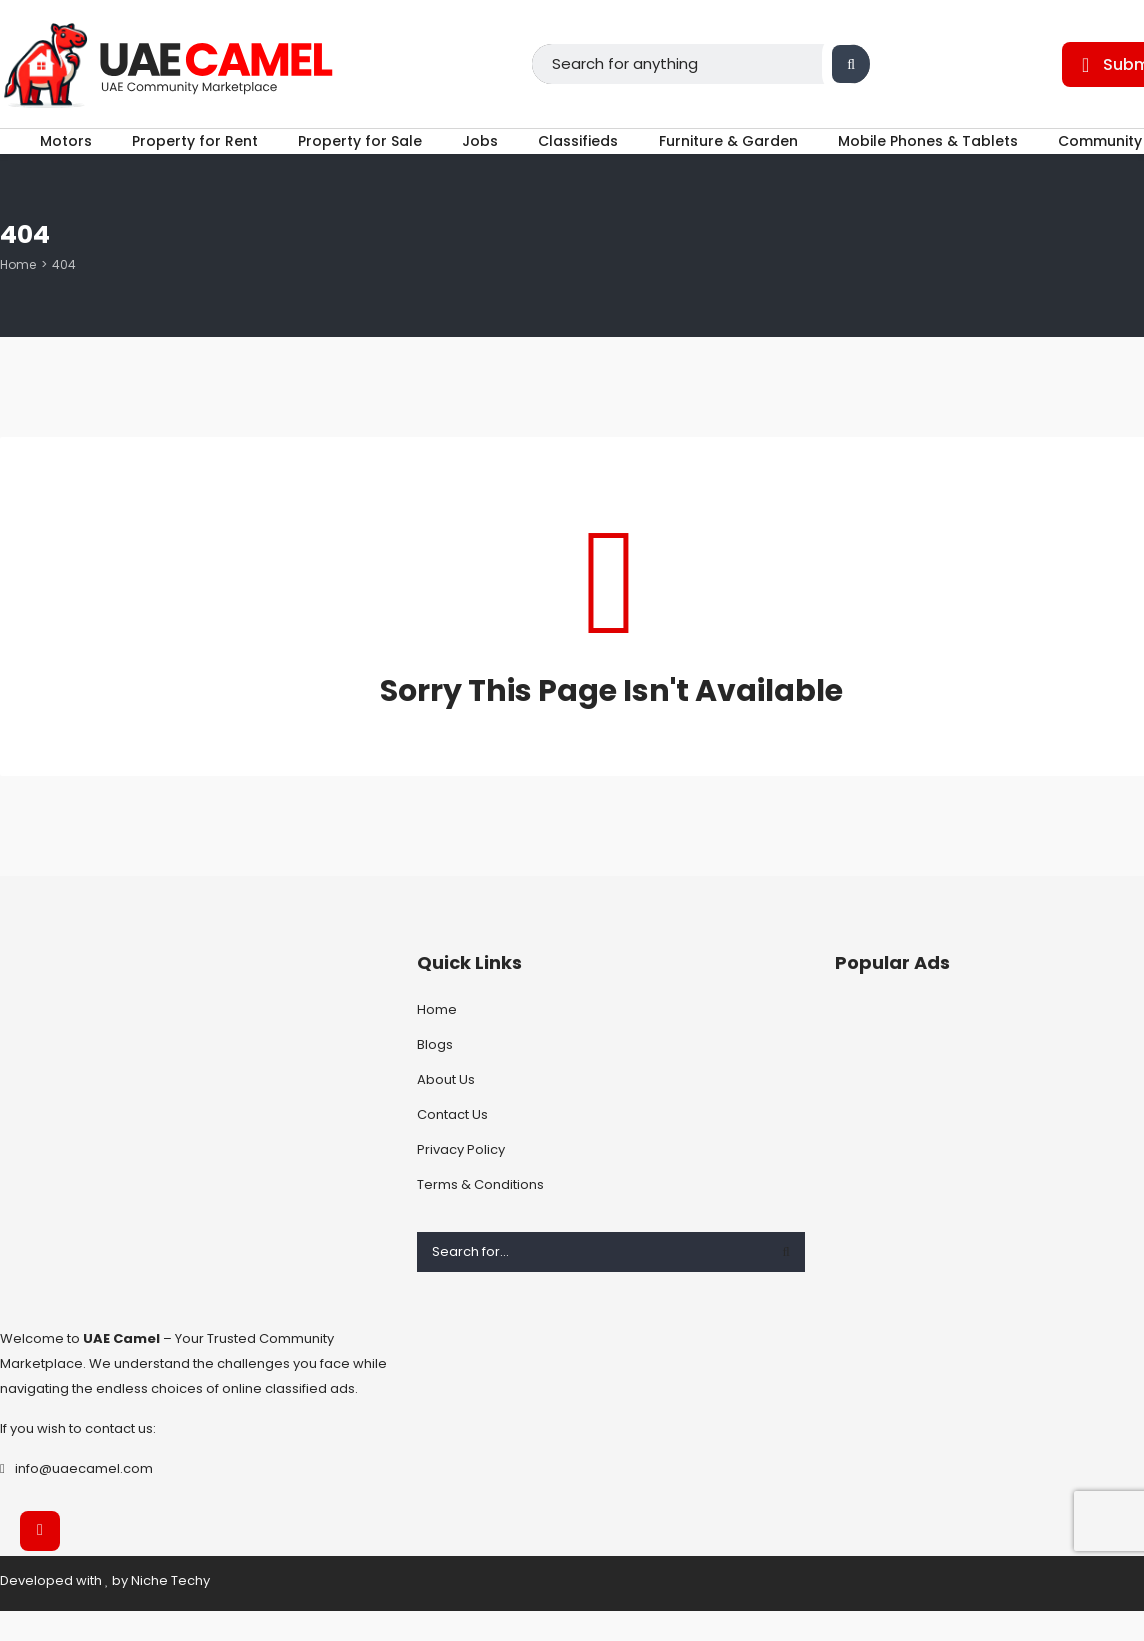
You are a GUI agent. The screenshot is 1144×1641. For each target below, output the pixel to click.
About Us (446, 1109)
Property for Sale (353, 156)
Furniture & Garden (743, 156)
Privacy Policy (461, 1179)
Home (18, 294)
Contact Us (452, 1144)
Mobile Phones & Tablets (950, 156)
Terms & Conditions (480, 1214)
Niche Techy (170, 1610)
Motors (44, 156)
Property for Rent (180, 156)
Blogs (435, 1074)
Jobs (480, 156)
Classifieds (586, 156)
